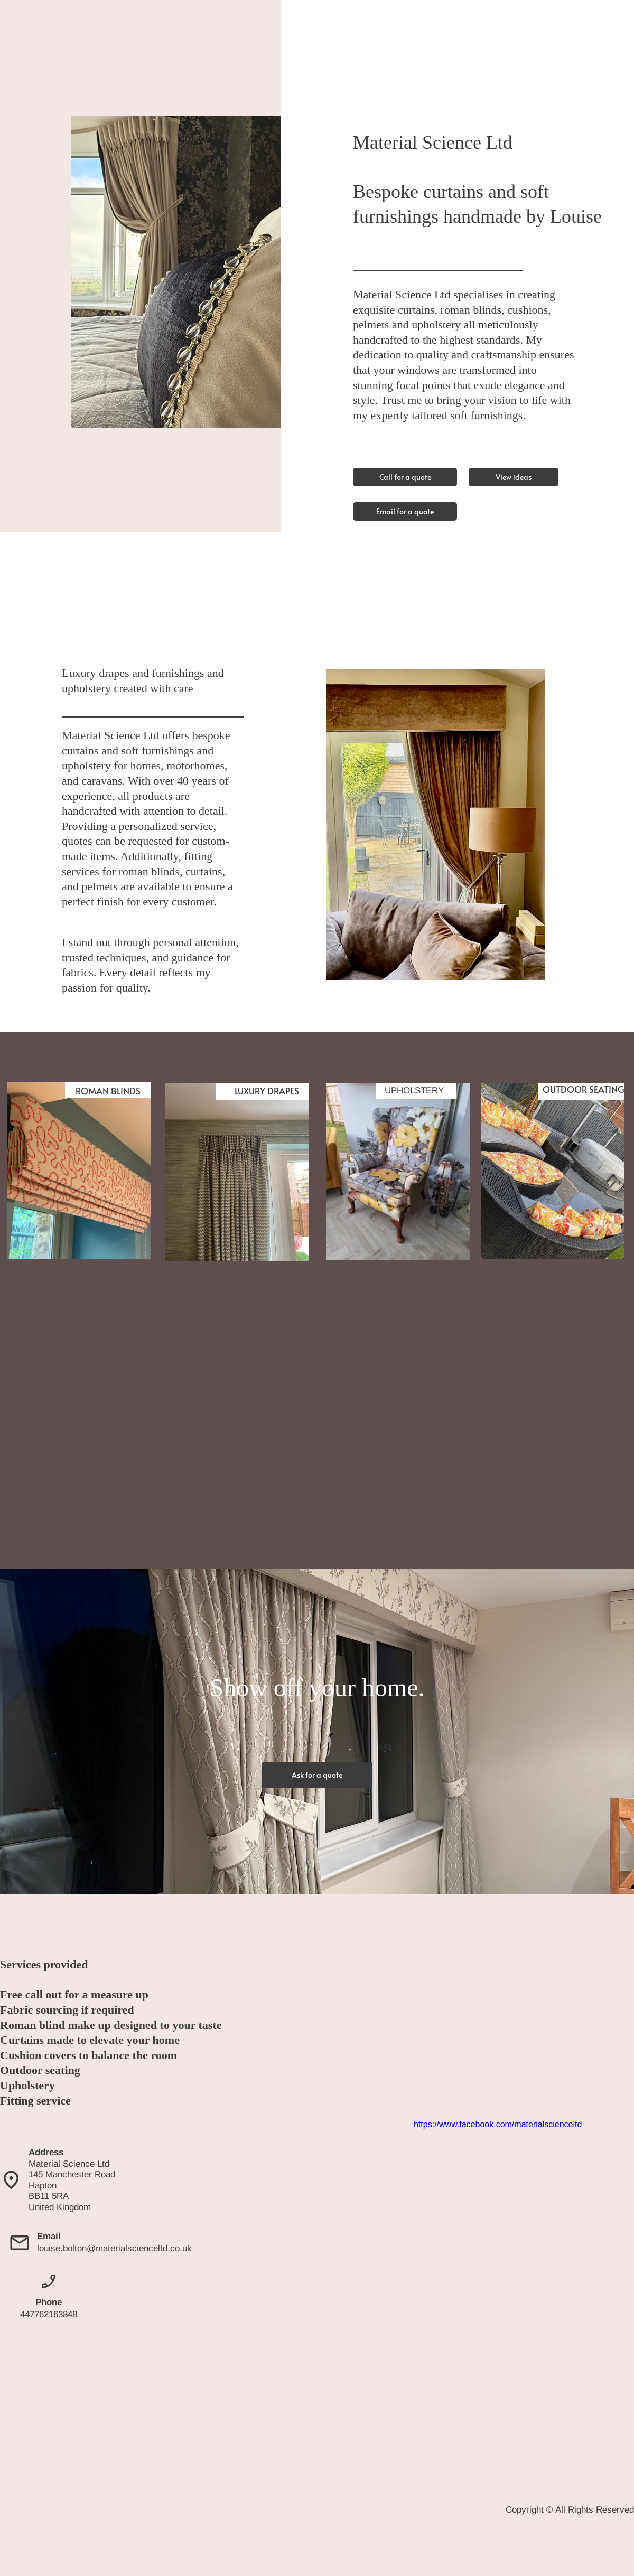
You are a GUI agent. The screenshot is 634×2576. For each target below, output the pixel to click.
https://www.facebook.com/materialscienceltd (498, 2124)
